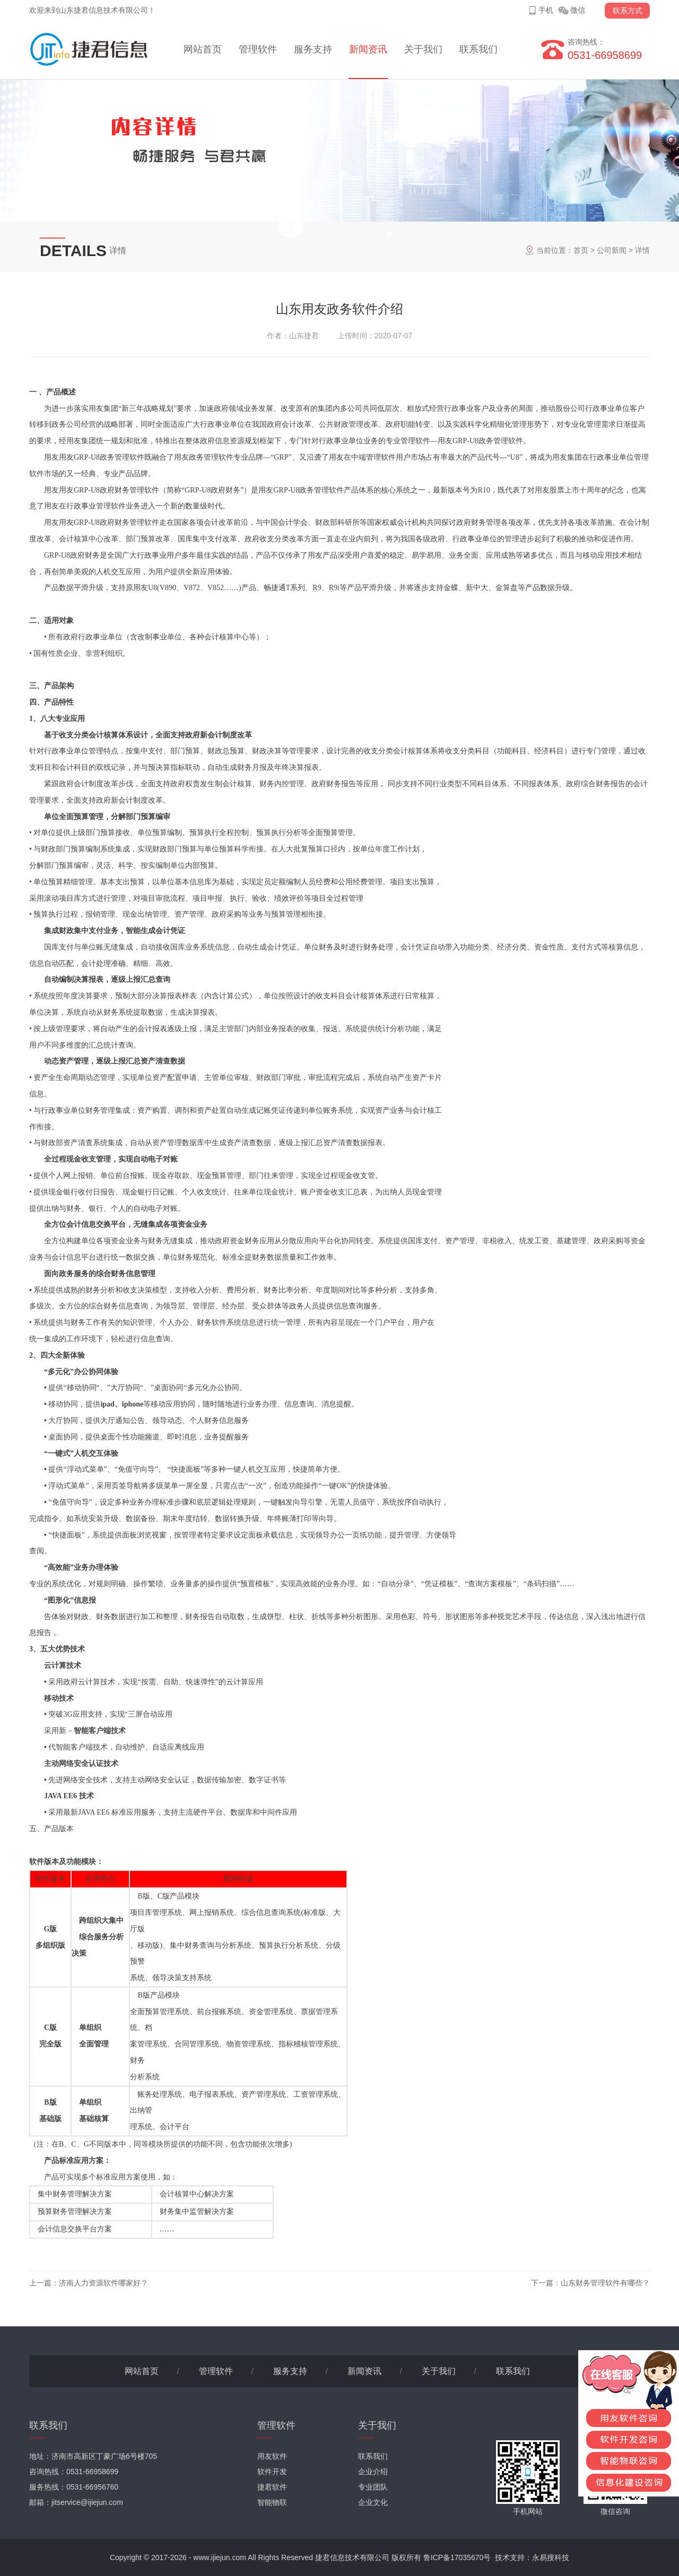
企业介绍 (373, 2471)
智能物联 (272, 2502)
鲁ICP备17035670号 (457, 2557)
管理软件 (258, 49)
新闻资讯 (368, 49)
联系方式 (627, 10)
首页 (580, 250)
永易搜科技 (550, 2557)
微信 (577, 10)
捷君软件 (272, 2487)
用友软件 (272, 2456)
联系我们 (478, 49)
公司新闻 (611, 250)
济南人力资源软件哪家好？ (103, 2283)
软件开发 (272, 2471)
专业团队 (373, 2487)
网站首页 (203, 49)
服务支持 (313, 49)
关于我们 (423, 49)
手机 (545, 10)
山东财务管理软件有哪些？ (605, 2283)
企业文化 (373, 2502)
